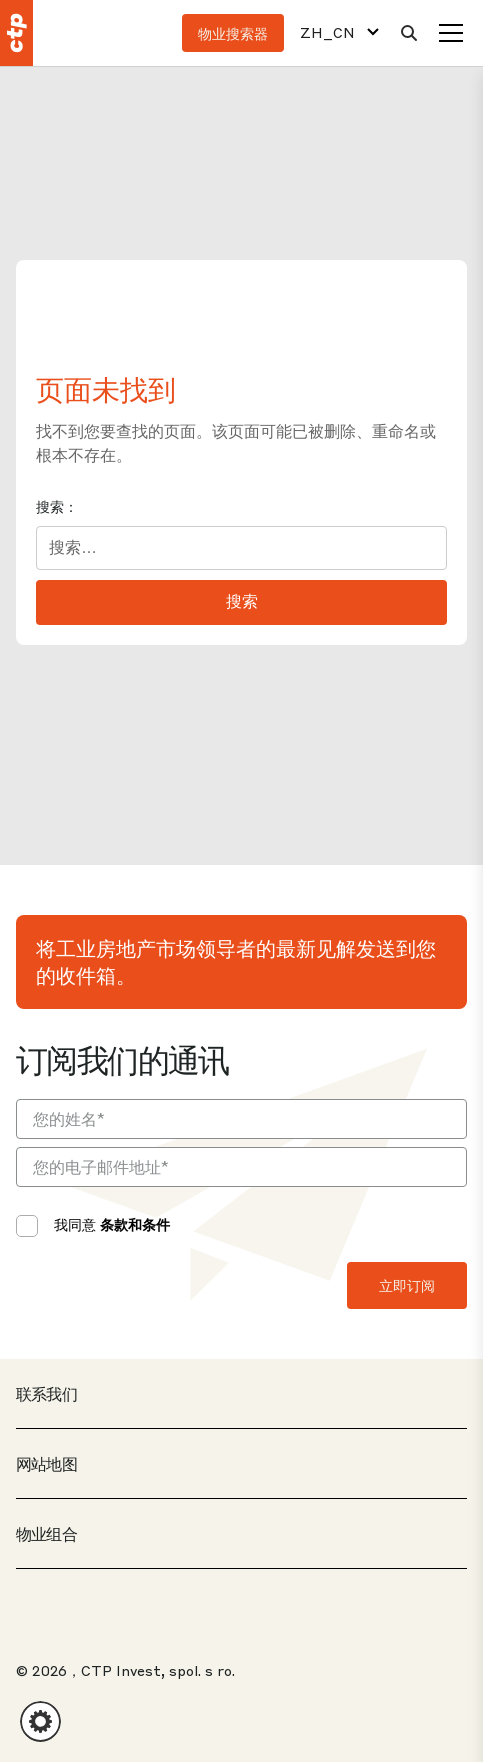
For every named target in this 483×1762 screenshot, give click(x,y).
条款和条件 (135, 1224)
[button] (40, 1721)
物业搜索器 (233, 33)
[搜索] (409, 33)
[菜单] (451, 33)
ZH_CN (327, 32)
